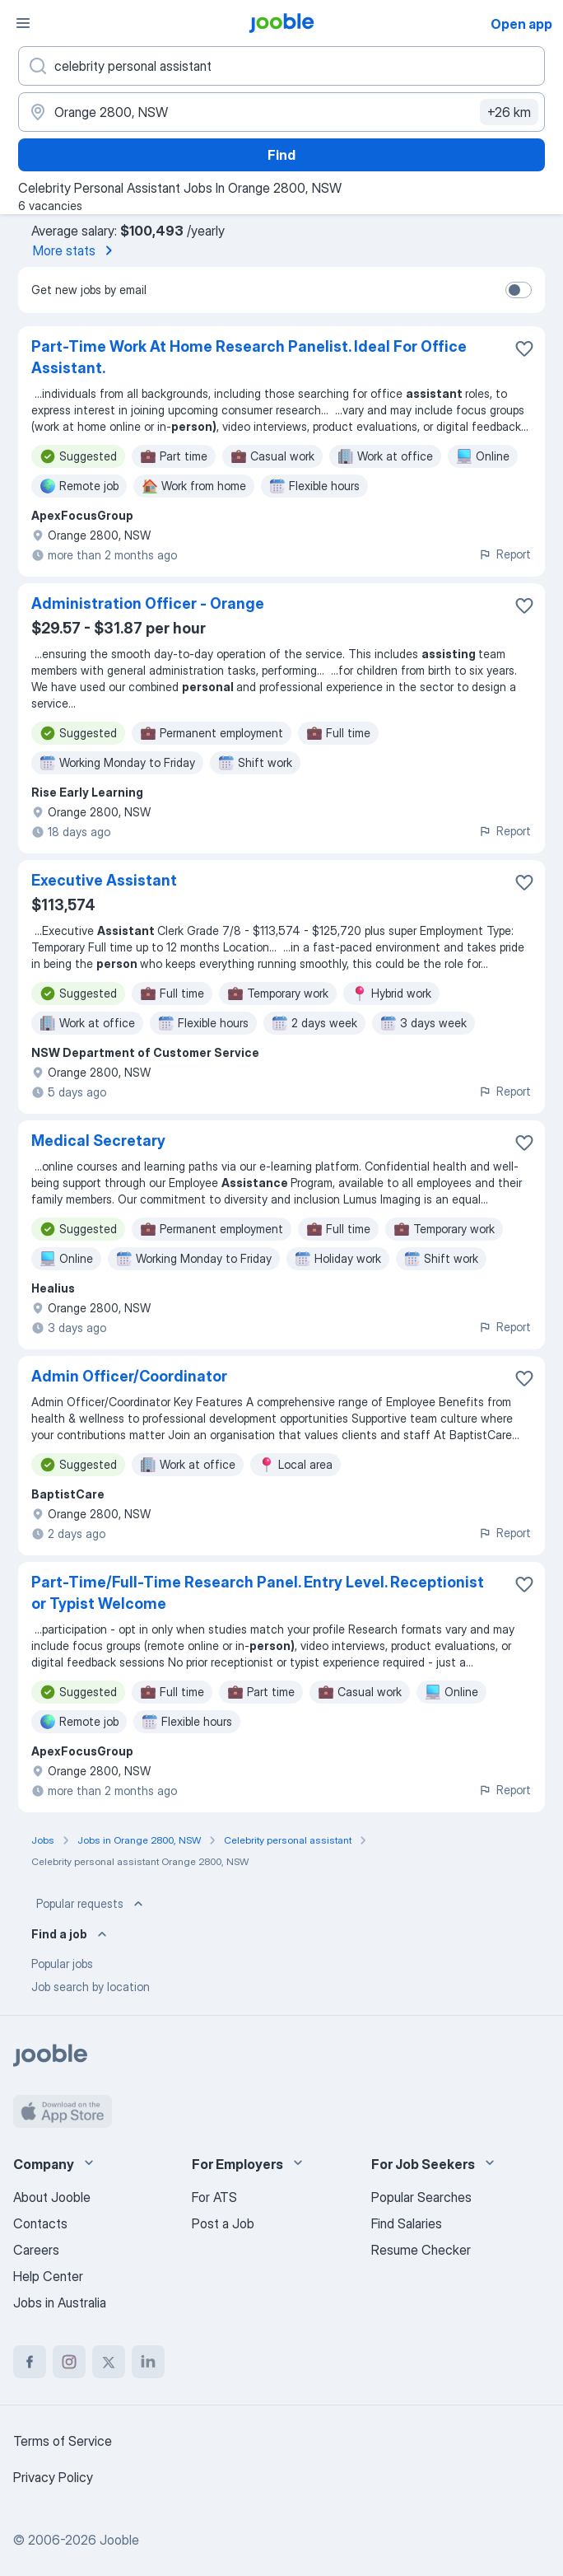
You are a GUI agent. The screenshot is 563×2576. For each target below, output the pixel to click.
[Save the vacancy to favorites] (524, 348)
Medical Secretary (98, 1140)
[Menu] (23, 23)
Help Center (48, 2276)
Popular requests (91, 1904)
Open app (521, 24)
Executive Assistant (104, 880)
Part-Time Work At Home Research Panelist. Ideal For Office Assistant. (249, 357)
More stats (76, 250)
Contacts (40, 2223)
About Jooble (52, 2197)
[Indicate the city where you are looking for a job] (281, 112)
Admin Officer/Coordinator (129, 1376)
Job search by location (90, 1987)
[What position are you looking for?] (281, 66)
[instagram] (69, 2361)
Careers (36, 2250)
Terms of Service (62, 2441)
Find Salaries (406, 2223)
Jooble (119, 2540)
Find (281, 155)
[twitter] (108, 2361)
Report (504, 554)
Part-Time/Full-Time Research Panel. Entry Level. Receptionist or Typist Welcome (257, 1592)
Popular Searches (421, 2197)
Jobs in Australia (59, 2302)
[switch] (518, 290)
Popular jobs (62, 1964)
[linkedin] (148, 2361)
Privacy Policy (53, 2477)
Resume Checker (421, 2250)
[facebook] (29, 2361)
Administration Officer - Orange (147, 603)
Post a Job (223, 2223)
